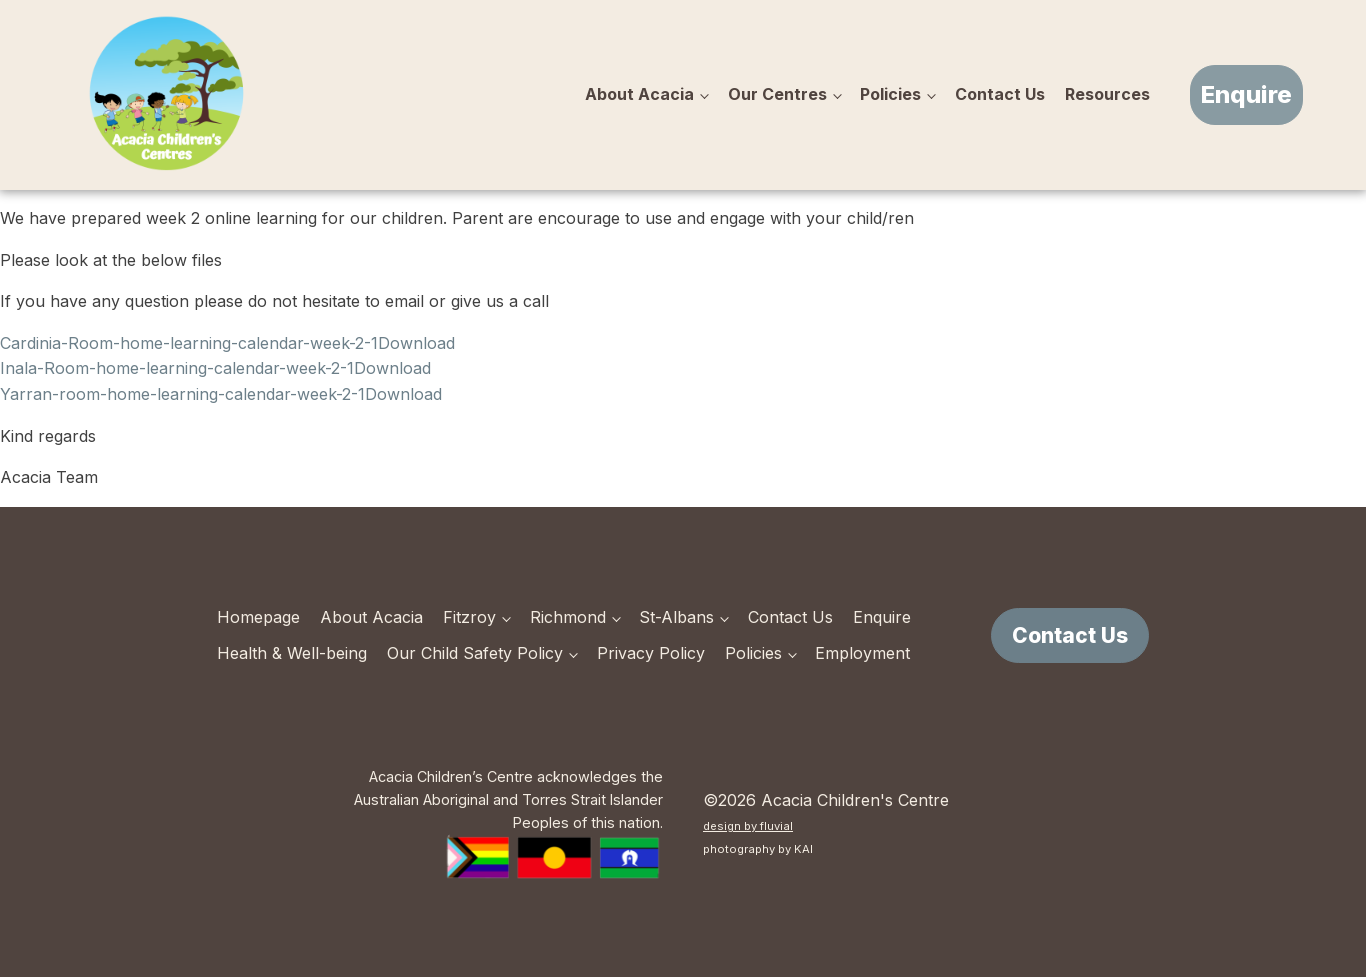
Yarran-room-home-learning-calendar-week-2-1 (182, 394)
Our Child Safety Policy (475, 653)
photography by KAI (758, 849)
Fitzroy (469, 617)
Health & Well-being (292, 653)
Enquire (1246, 94)
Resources (1107, 94)
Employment (862, 653)
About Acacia (639, 94)
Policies (890, 94)
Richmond (568, 617)
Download (416, 343)
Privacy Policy (651, 653)
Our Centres (777, 94)
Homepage (258, 617)
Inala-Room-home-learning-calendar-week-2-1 (177, 368)
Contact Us (1000, 94)
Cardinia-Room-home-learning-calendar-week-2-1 (189, 343)
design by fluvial (748, 826)
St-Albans (676, 617)
